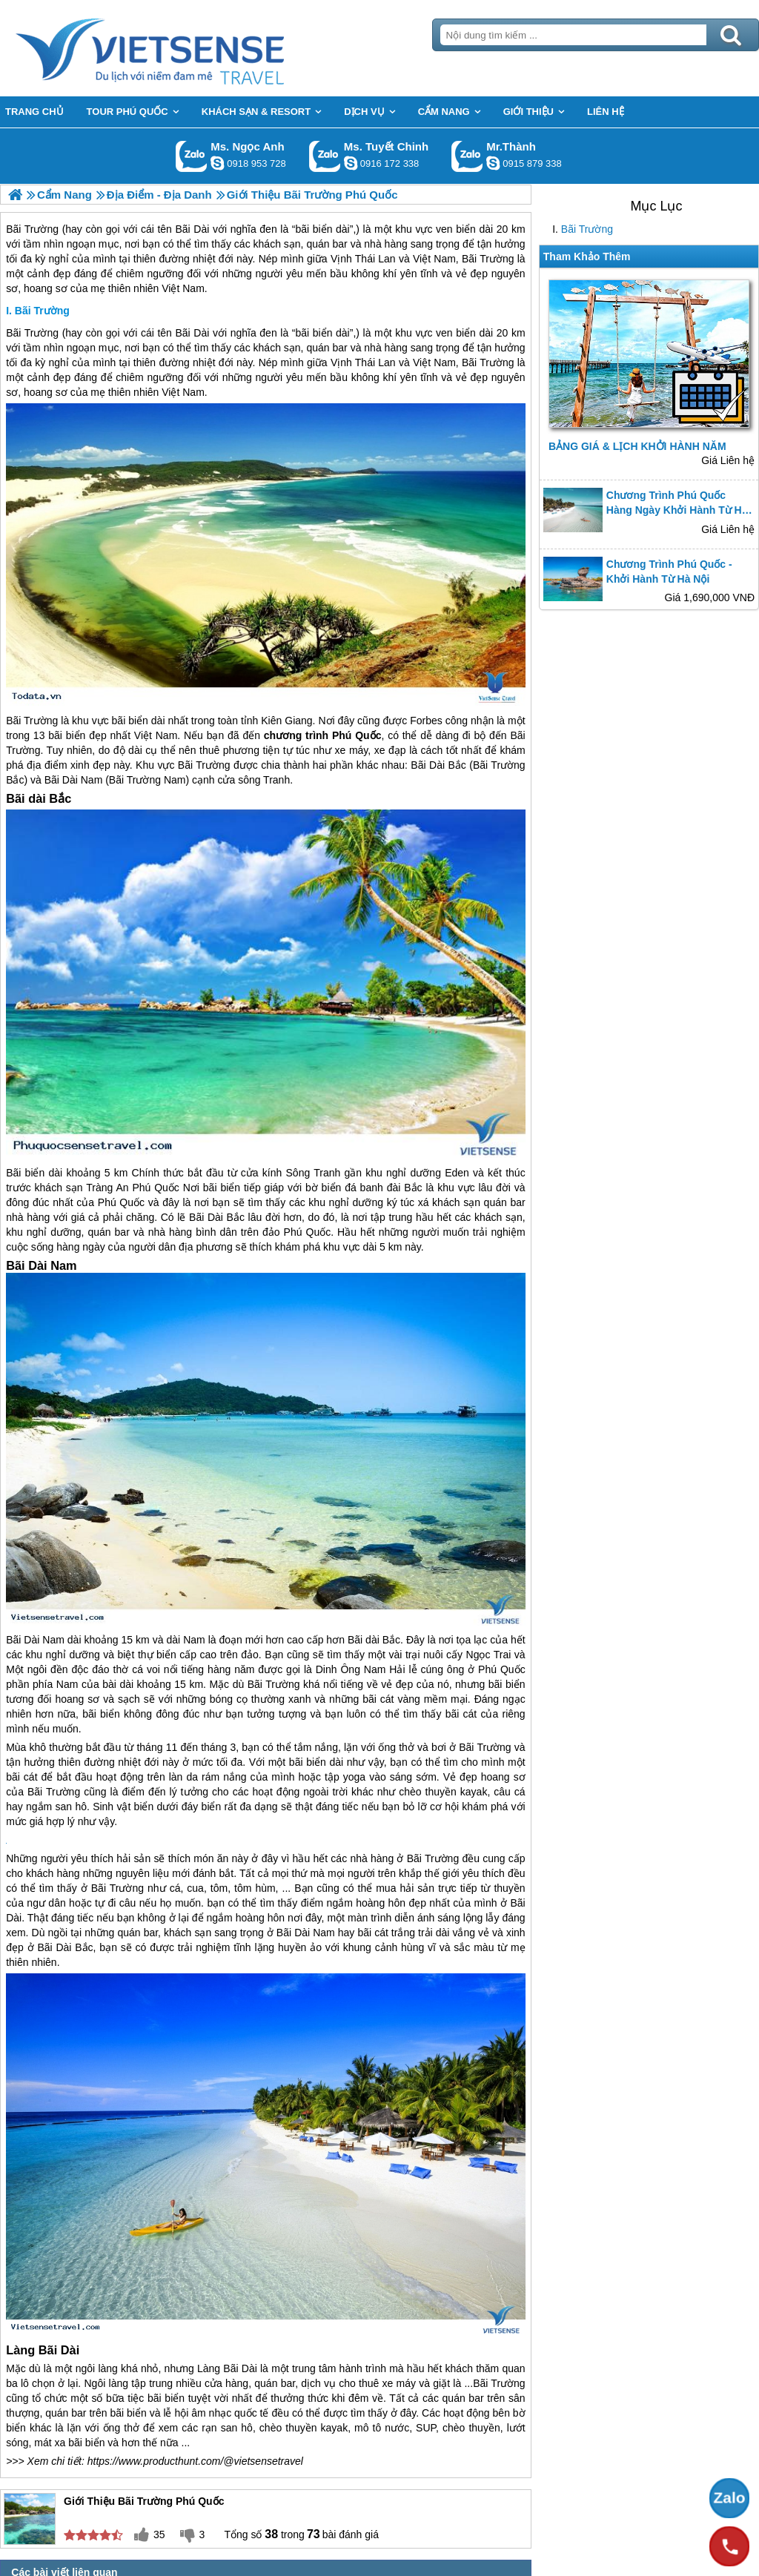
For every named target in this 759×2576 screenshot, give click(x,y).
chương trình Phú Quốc (323, 735)
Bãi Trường (587, 229)
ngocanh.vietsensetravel (217, 163)
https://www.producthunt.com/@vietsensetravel (195, 2461)
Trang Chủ (187, 48)
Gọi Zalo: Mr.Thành (467, 156)
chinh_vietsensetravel (350, 163)
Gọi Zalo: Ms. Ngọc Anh (191, 156)
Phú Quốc (155, 1187)
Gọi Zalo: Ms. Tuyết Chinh (325, 156)
